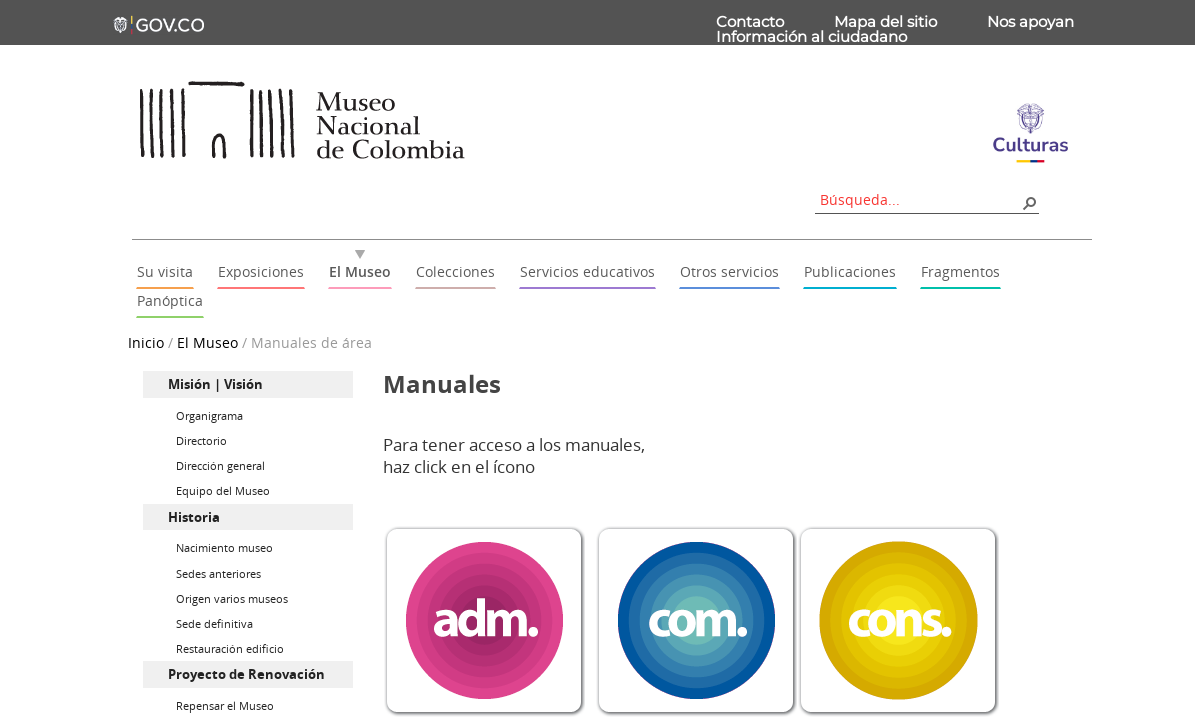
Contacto (750, 21)
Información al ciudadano (811, 36)
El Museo (207, 342)
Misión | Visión (215, 384)
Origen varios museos (232, 598)
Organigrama (209, 415)
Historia (194, 517)
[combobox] (920, 199)
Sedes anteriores (218, 573)
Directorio (201, 440)
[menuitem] (248, 384)
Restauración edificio (230, 648)
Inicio (146, 342)
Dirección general (220, 465)
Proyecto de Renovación (246, 674)
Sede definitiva (214, 623)
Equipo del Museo (223, 490)
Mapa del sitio (885, 21)
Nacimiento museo (224, 547)
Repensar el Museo (225, 705)
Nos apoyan (1030, 21)
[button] (1029, 202)
